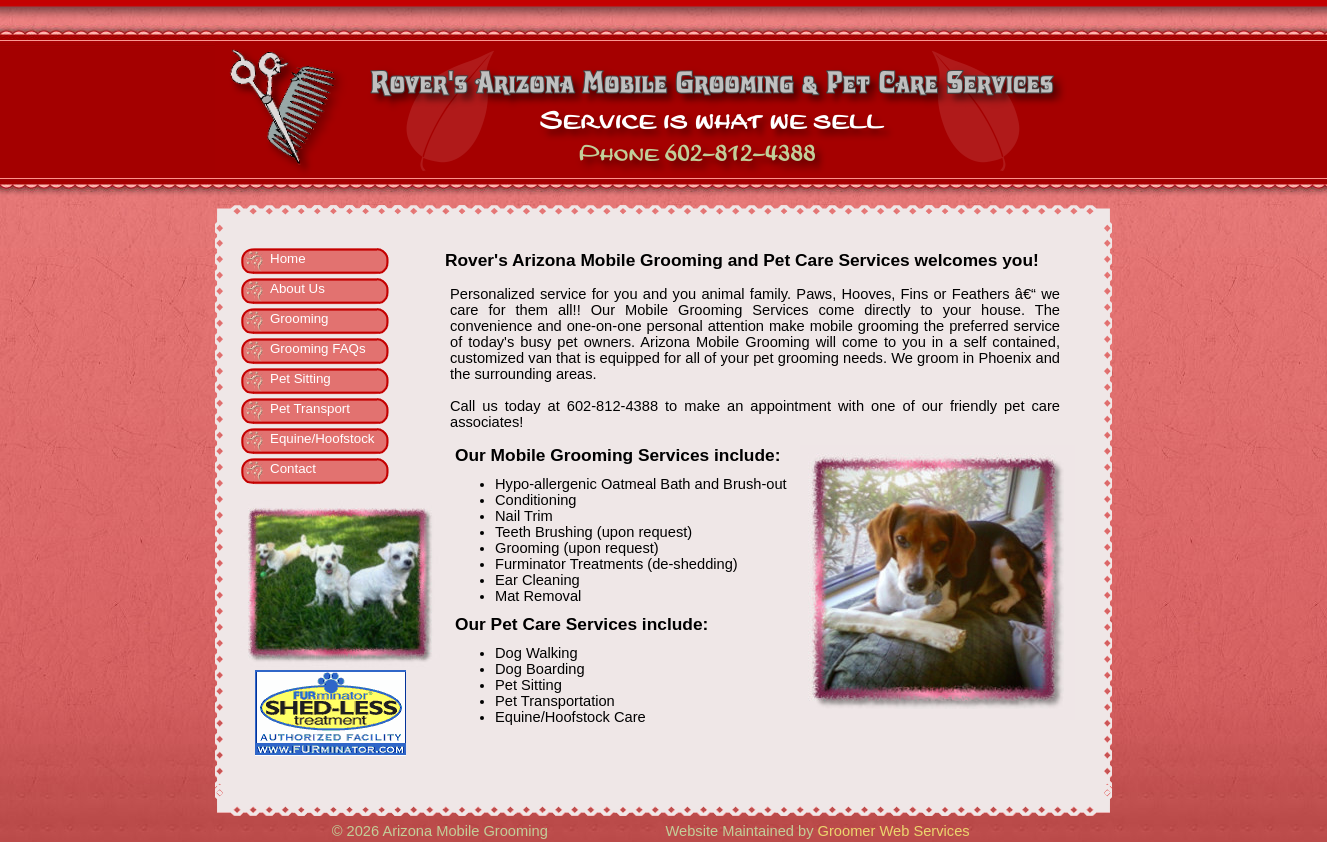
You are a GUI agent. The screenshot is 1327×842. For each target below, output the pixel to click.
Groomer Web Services (894, 831)
